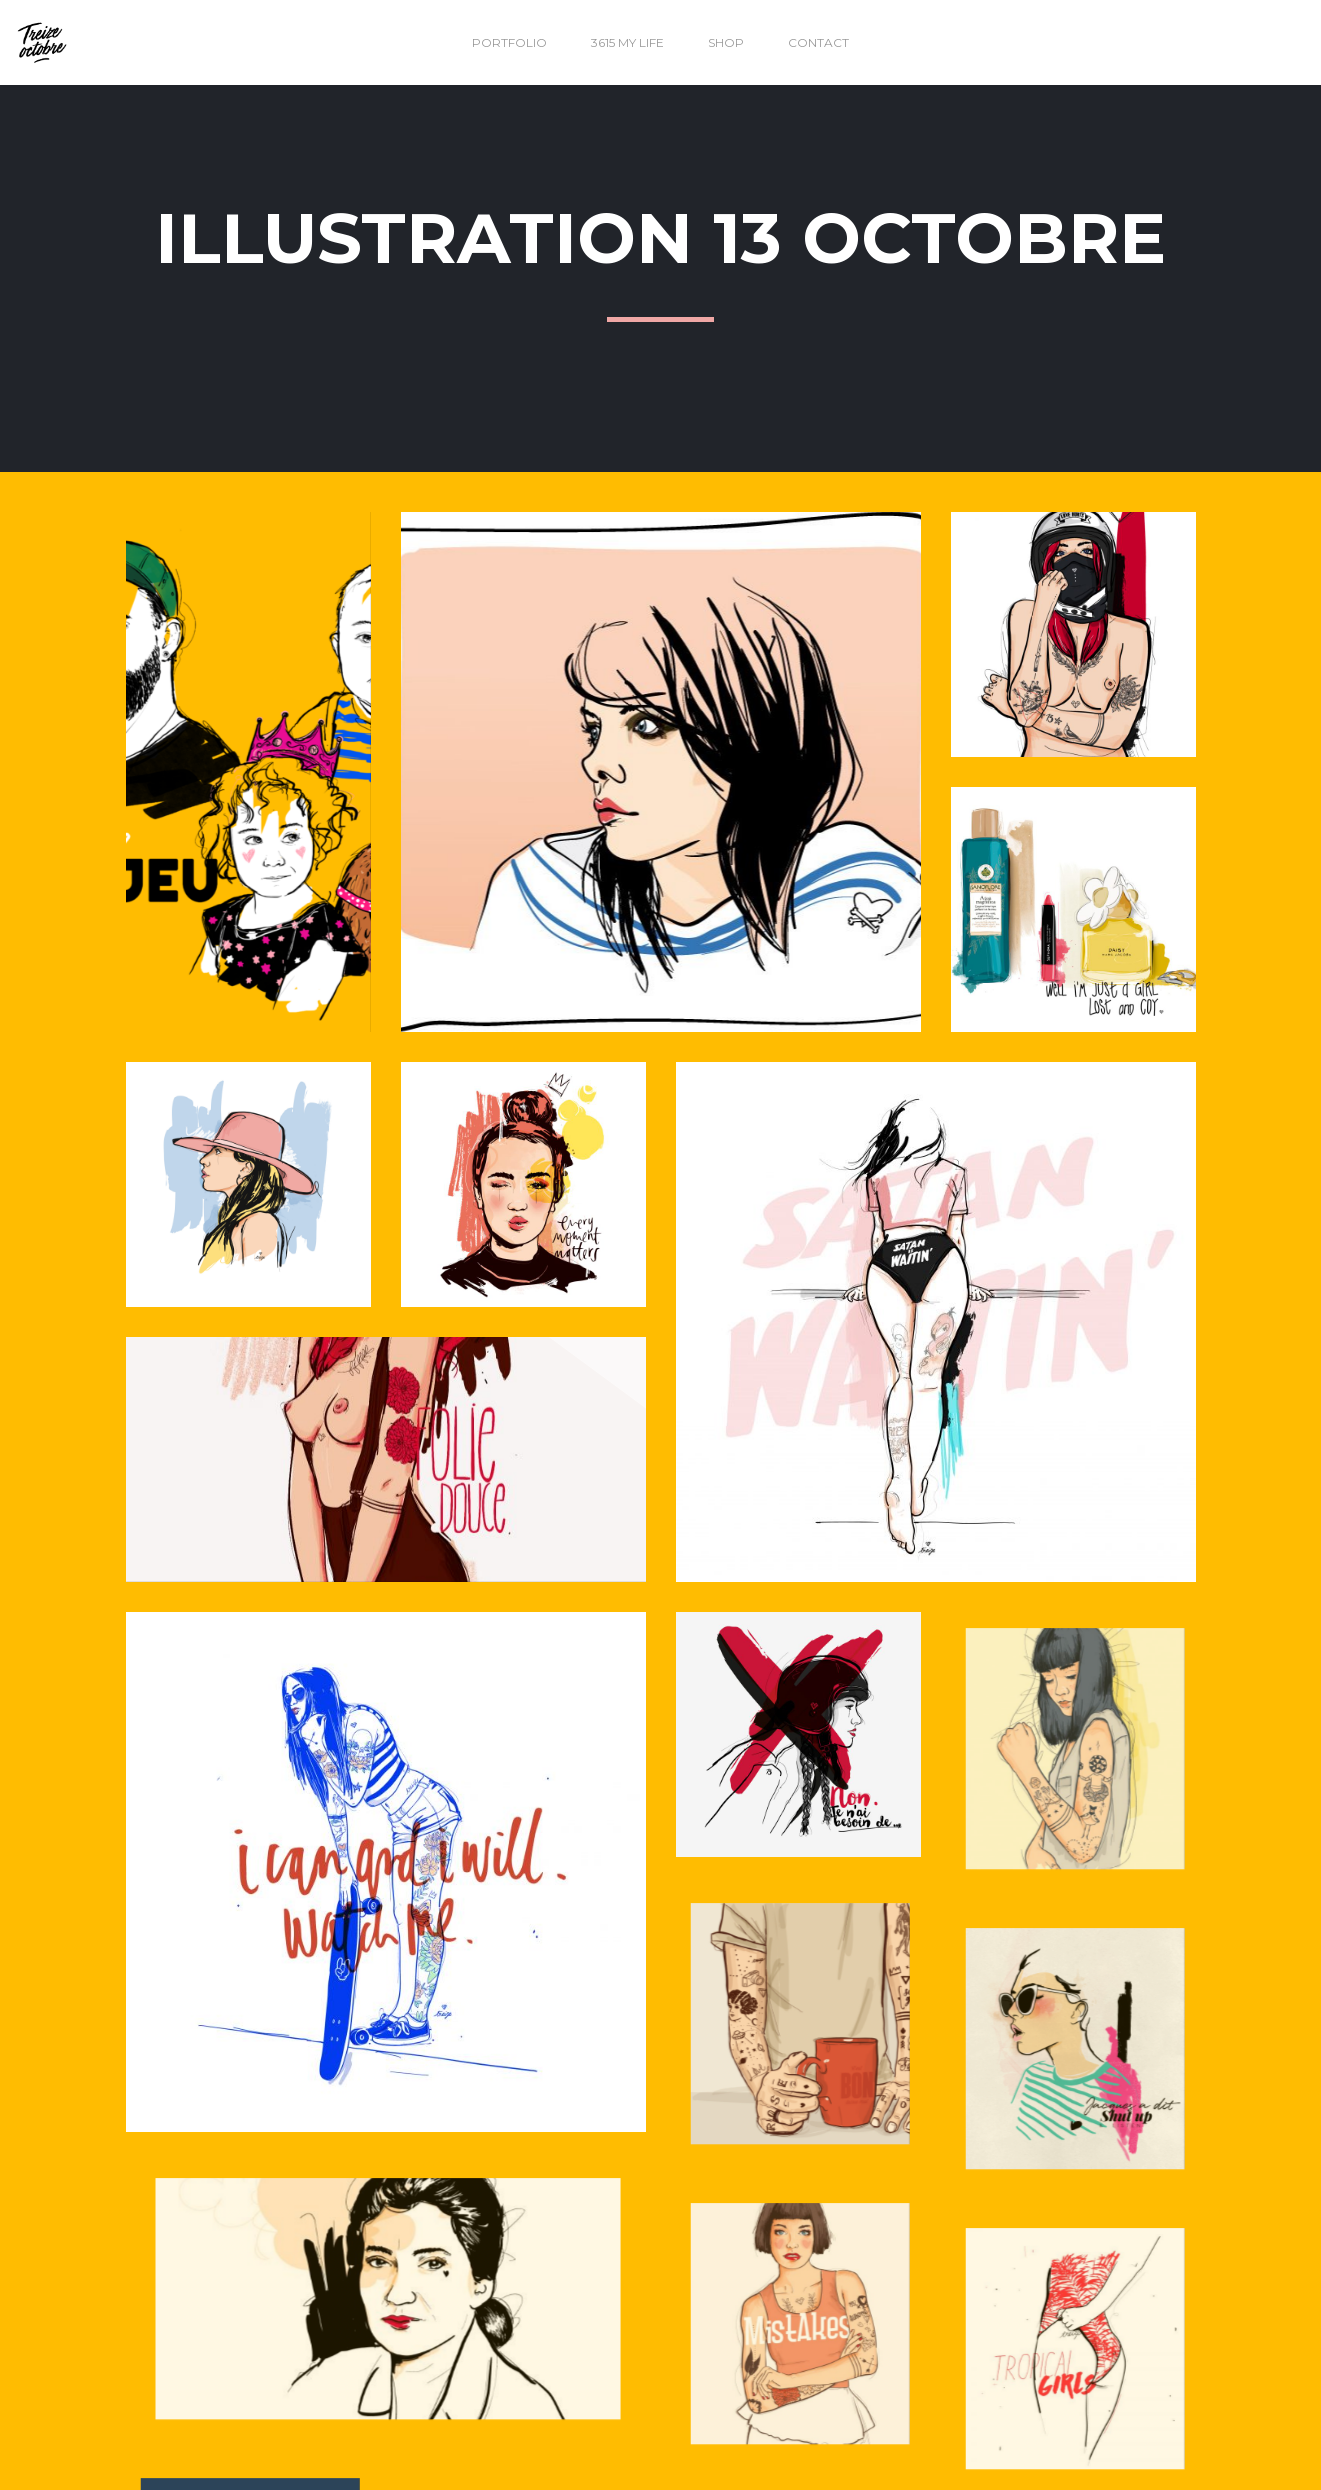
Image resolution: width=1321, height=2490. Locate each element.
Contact (818, 42)
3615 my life (627, 42)
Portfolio (509, 42)
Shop (726, 42)
